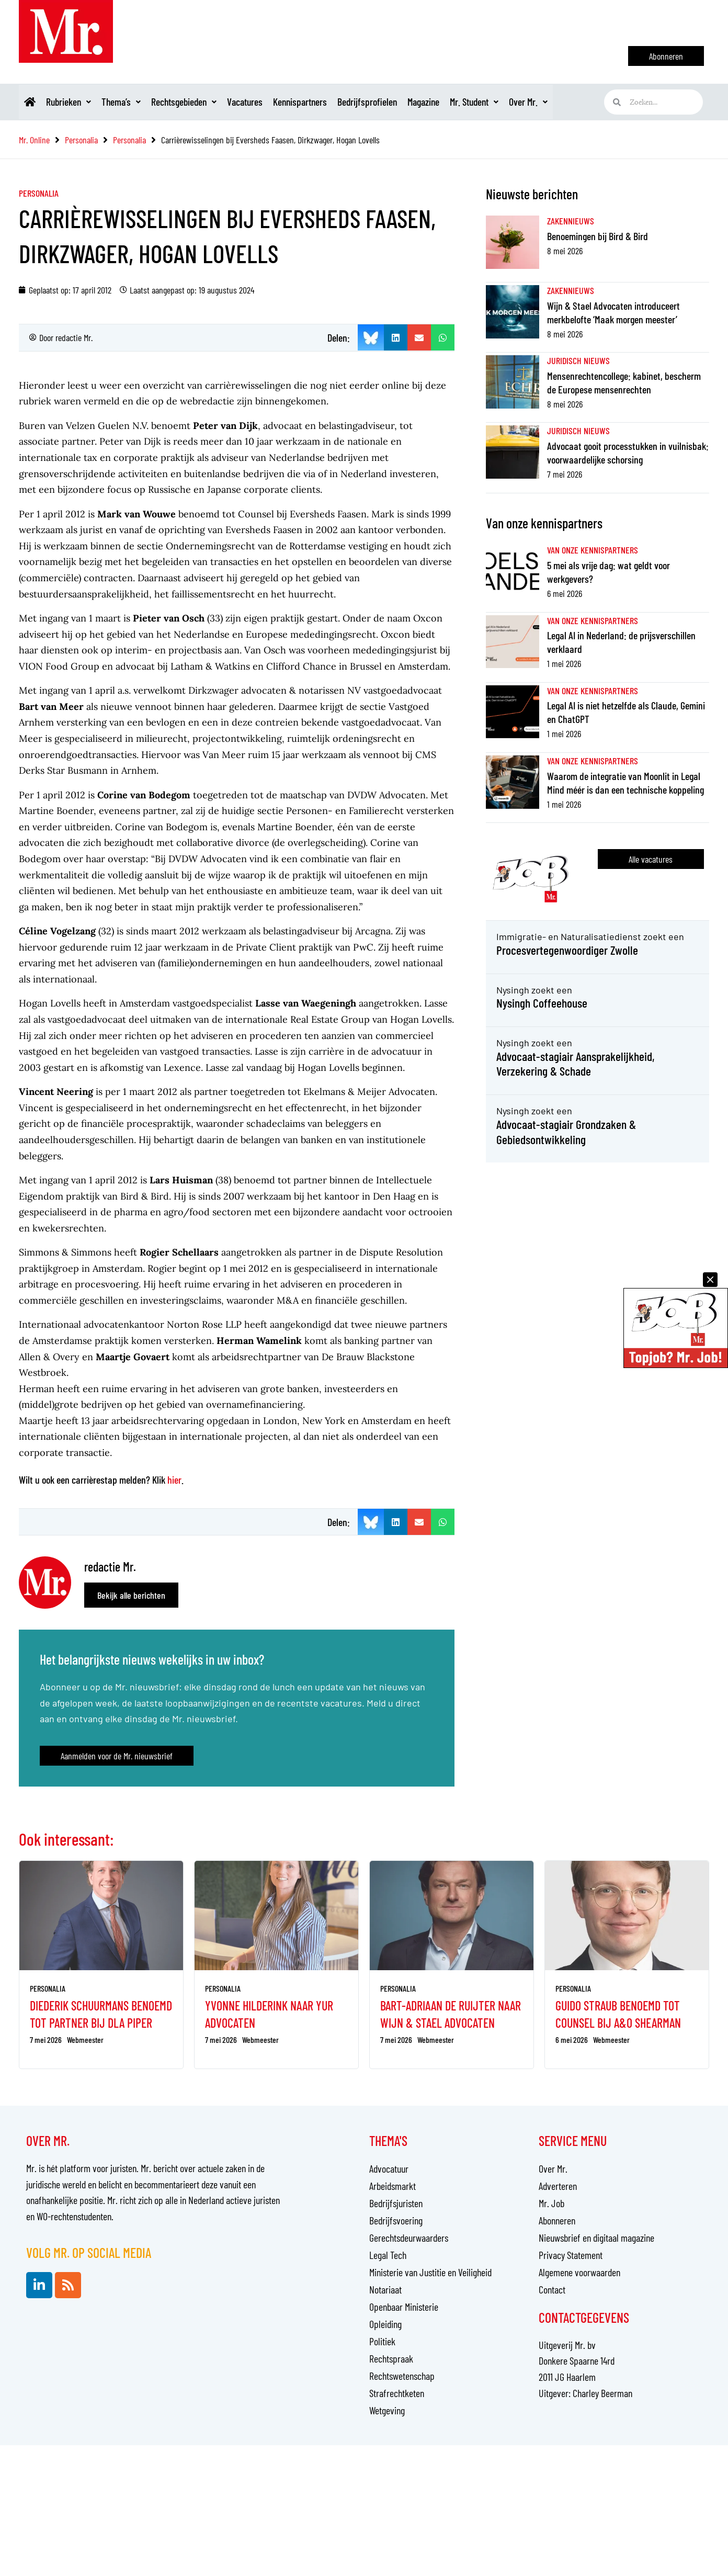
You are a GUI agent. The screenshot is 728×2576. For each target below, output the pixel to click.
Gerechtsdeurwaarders (408, 2237)
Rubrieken (73, 102)
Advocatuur (388, 2168)
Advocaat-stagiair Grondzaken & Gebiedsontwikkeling (566, 1131)
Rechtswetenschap (402, 2375)
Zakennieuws (570, 221)
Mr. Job (551, 2203)
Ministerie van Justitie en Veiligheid (430, 2272)
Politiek (382, 2341)
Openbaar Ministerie (403, 2306)
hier (174, 1479)
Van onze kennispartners (592, 550)
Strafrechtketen (396, 2393)
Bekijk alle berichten (131, 1595)
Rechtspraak (391, 2358)
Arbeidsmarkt (392, 2185)
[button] (395, 337)
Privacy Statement (570, 2255)
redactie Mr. (74, 337)
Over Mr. (565, 102)
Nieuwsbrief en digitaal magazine (596, 2237)
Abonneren (557, 2220)
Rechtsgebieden (196, 102)
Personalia (39, 193)
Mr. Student (507, 102)
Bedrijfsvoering (396, 2220)
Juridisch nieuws (578, 360)
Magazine (452, 102)
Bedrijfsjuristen (396, 2203)
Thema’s (129, 102)
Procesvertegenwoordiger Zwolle (567, 949)
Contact (552, 2289)
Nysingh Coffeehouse (541, 1002)
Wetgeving (387, 2410)
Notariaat (385, 2289)
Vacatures (261, 102)
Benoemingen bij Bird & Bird (597, 236)
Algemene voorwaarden (579, 2272)
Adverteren (558, 2185)
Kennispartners (320, 102)
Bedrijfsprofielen (391, 102)
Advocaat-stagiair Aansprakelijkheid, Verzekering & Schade (575, 1063)
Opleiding (385, 2324)
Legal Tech (387, 2255)
